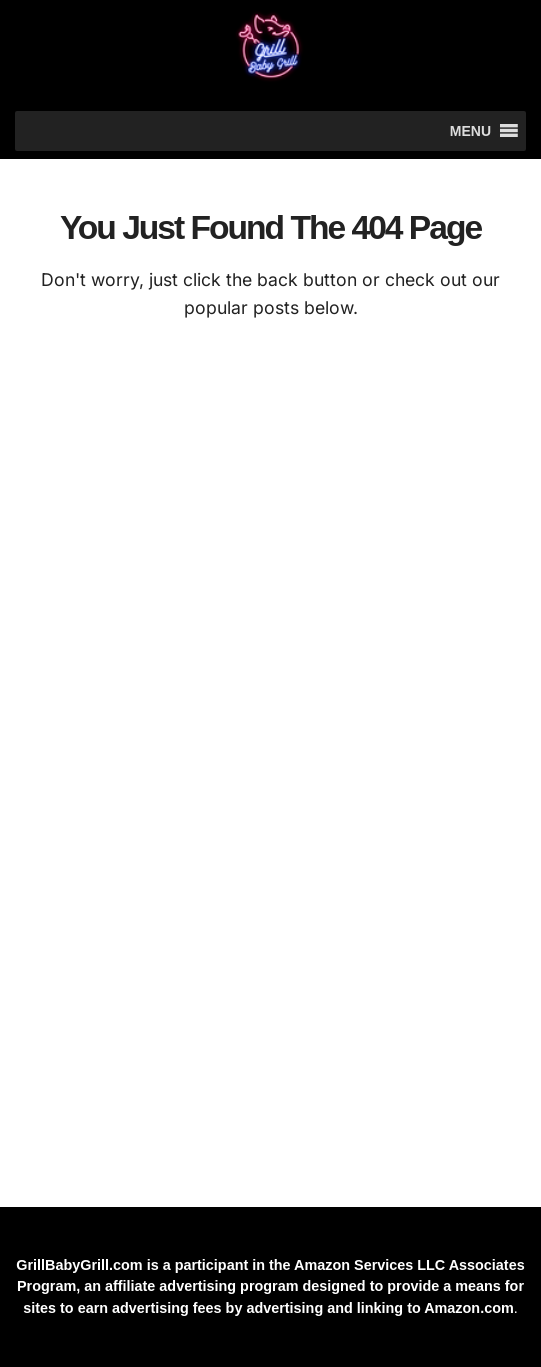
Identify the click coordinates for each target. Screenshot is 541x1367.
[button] (470, 131)
